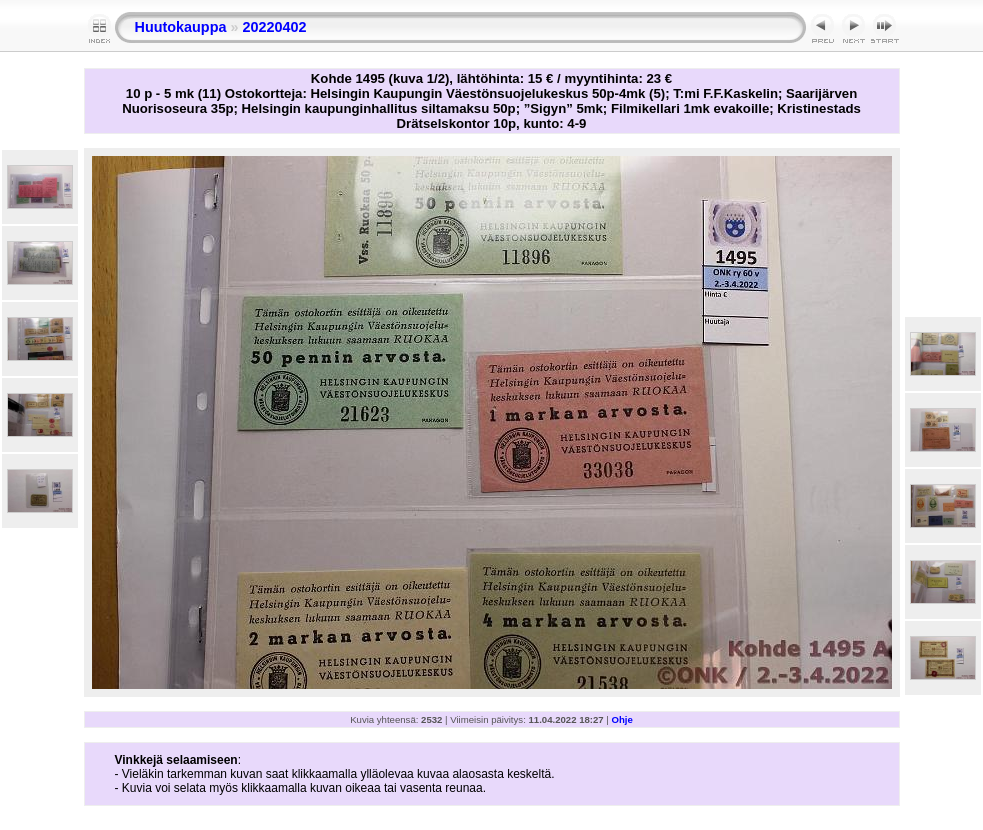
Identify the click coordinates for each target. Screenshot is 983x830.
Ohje (622, 719)
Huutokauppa (181, 27)
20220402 (274, 27)
